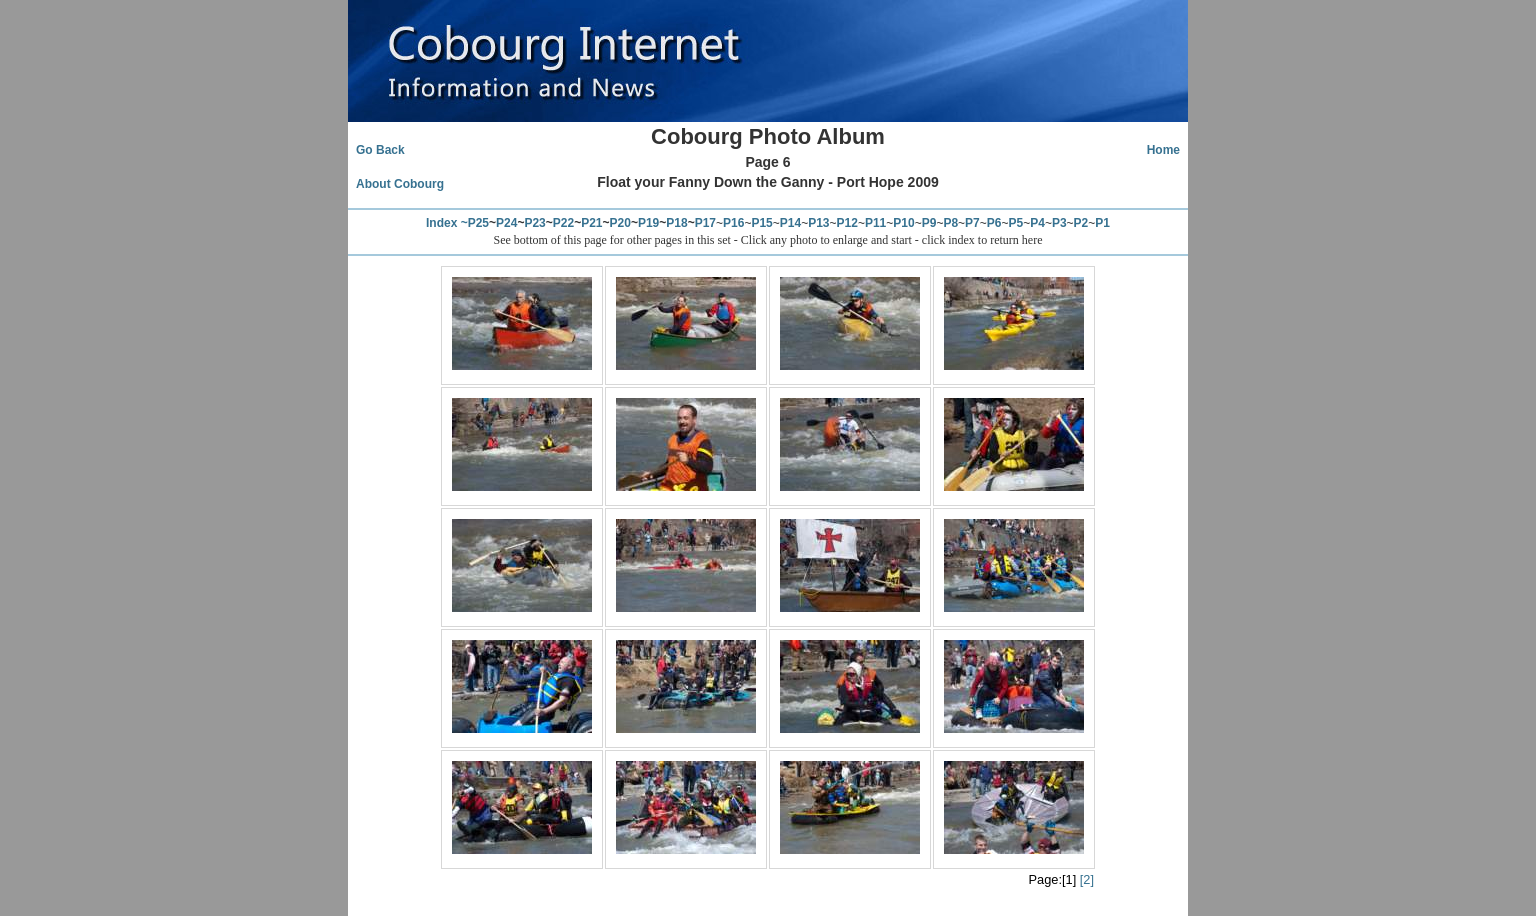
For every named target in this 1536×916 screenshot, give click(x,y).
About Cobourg (400, 184)
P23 (534, 223)
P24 (506, 223)
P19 (648, 223)
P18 (676, 223)
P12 (847, 223)
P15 (761, 223)
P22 (563, 223)
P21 (591, 223)
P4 (1037, 223)
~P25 (475, 223)
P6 (994, 223)
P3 (1059, 223)
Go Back (380, 150)
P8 (950, 223)
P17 (705, 223)
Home (1163, 150)
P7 (972, 223)
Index (441, 223)
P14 (790, 223)
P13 (818, 223)
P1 (1102, 223)
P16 (733, 223)
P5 (1016, 223)
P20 (620, 223)
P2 (1081, 223)
